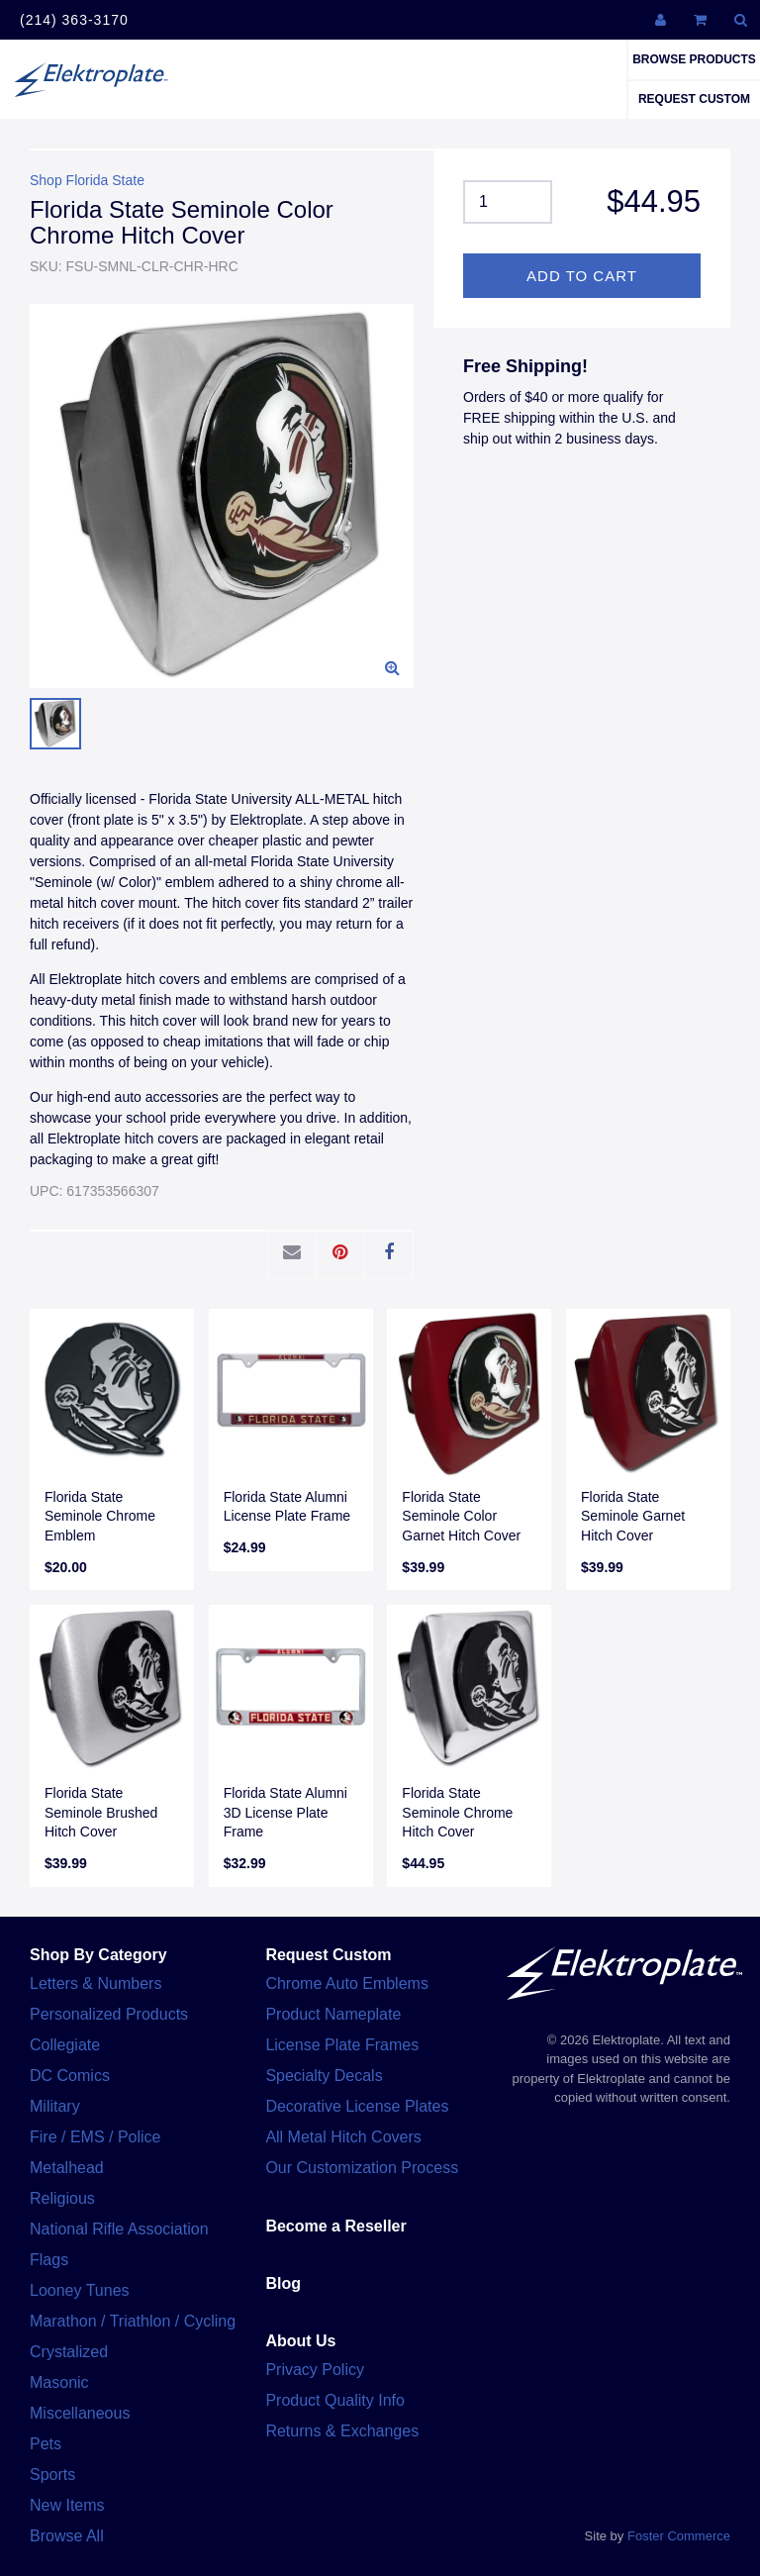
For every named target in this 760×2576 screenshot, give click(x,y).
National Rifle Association (119, 2229)
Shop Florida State (87, 180)
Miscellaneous (80, 2413)
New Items (67, 2505)
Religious (62, 2198)
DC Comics (70, 2075)
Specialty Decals (323, 2075)
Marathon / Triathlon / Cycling (133, 2321)
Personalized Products (109, 2014)
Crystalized (69, 2351)
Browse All (67, 2535)
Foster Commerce (678, 2535)
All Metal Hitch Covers (343, 2137)
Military (55, 2106)
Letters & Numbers (95, 1983)
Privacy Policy (314, 2369)
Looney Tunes (80, 2290)
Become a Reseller (335, 2226)
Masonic (59, 2382)
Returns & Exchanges (342, 2431)
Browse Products (694, 59)
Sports (52, 2474)
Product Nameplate (333, 2014)
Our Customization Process (361, 2167)
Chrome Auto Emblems (346, 1983)
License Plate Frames (342, 2044)
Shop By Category (98, 1954)
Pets (45, 2443)
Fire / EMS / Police (95, 2137)
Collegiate (65, 2044)
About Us (300, 2340)
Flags (49, 2259)
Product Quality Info (335, 2400)
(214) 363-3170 (74, 20)
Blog (283, 2283)
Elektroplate (91, 79)
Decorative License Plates (356, 2106)
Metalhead (67, 2167)
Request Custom (694, 99)
